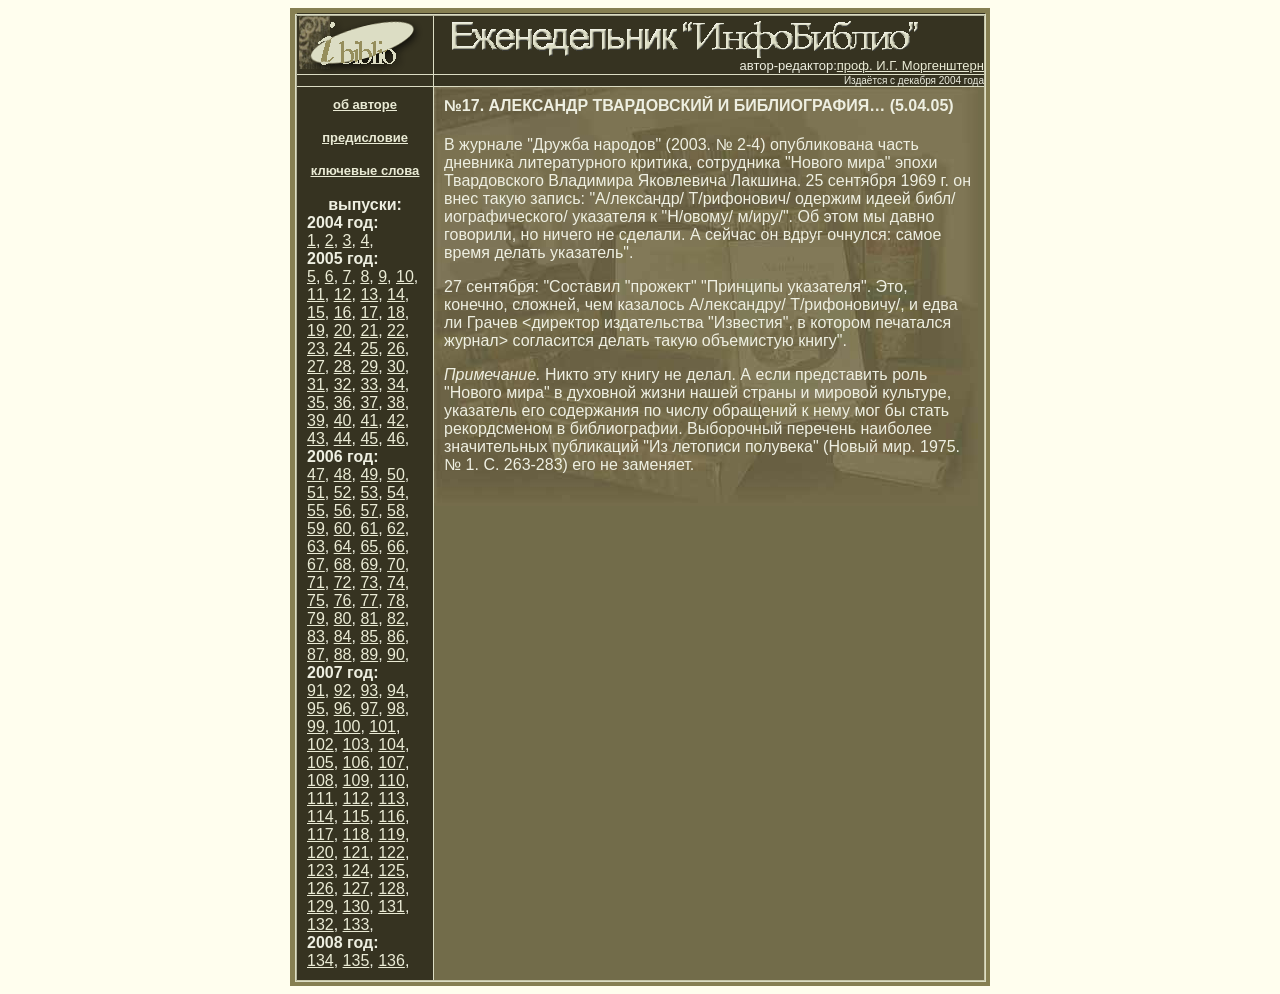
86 (396, 636)
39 (316, 420)
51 (316, 492)
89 (369, 654)
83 (316, 636)
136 (391, 960)
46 (396, 438)
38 (396, 402)
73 (369, 582)
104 (391, 744)
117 (320, 834)
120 (320, 852)
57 (369, 510)
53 (369, 492)
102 (320, 744)
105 (320, 762)
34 (396, 384)
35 (316, 402)
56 (343, 510)
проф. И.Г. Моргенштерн (910, 65)
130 (356, 906)
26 (396, 348)
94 (396, 690)
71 (316, 582)
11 (316, 294)
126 (320, 888)
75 (316, 600)
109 (356, 780)
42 (396, 420)
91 (316, 690)
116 (391, 816)
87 (316, 654)
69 (369, 564)
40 (343, 420)
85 (369, 636)
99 (316, 726)
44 (343, 438)
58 (396, 510)
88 (343, 654)
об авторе (365, 104)
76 (343, 600)
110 (391, 780)
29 (369, 366)
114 (320, 816)
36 (343, 402)
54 (396, 492)
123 (320, 870)
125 (391, 870)
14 (396, 294)
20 (343, 330)
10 (405, 276)
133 (356, 924)
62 (396, 528)
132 (320, 924)
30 (396, 366)
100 (347, 726)
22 (396, 330)
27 (316, 366)
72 (343, 582)
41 (369, 420)
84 (343, 636)
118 (356, 834)
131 (391, 906)
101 (382, 726)
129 (320, 906)
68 (343, 564)
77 (369, 600)
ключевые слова (365, 170)
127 (356, 888)
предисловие (365, 137)
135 (356, 960)
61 (369, 528)
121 (356, 852)
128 (391, 888)
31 (316, 384)
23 (316, 348)
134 (320, 960)
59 (316, 528)
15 (316, 312)
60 (343, 528)
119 (391, 834)
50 (396, 474)
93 (369, 690)
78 (396, 600)
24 (343, 348)
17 (369, 312)
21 (369, 330)
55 (316, 510)
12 (343, 294)
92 (343, 690)
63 (316, 546)
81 (369, 618)
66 (396, 546)
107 (391, 762)
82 (396, 618)
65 (369, 546)
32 (343, 384)
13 (369, 294)
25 (369, 348)
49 (369, 474)
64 (343, 546)
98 (396, 708)
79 (316, 618)
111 (320, 798)
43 (316, 438)
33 (369, 384)
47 (316, 474)
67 (316, 564)
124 (356, 870)
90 (396, 654)
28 (343, 366)
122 (391, 852)
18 (396, 312)
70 (396, 564)
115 (356, 816)
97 (369, 708)
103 (356, 744)
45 (369, 438)
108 (320, 780)
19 (316, 330)
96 (343, 708)
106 (356, 762)
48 (343, 474)
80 (343, 618)
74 (396, 582)
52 (343, 492)
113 (391, 798)
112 (356, 798)
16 (343, 312)
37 (369, 402)
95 (316, 708)
